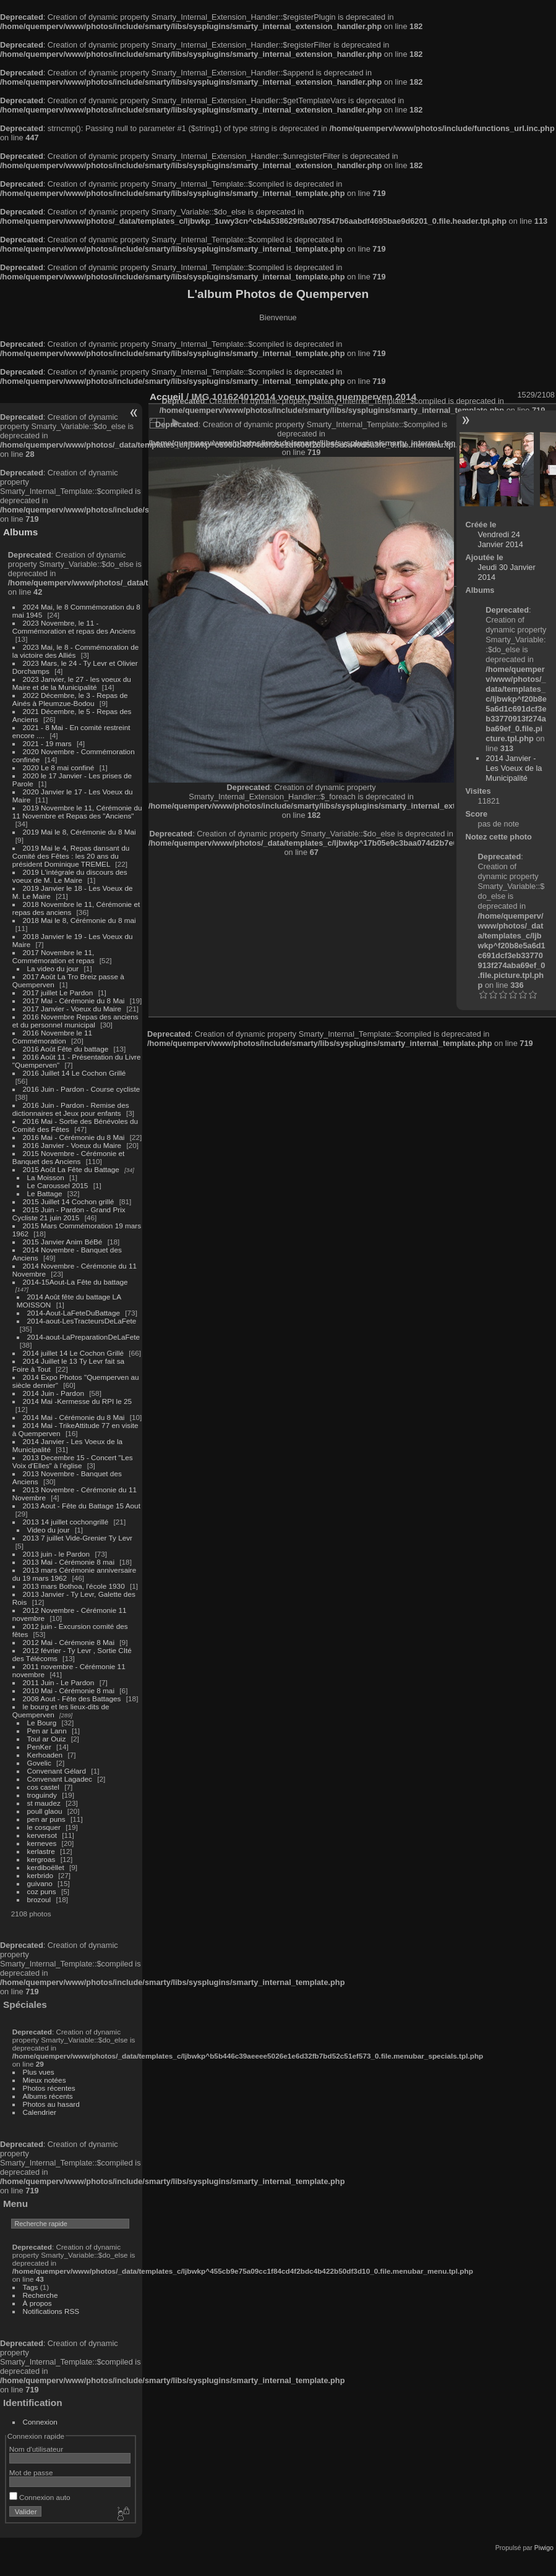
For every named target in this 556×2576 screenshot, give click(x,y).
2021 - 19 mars (47, 743)
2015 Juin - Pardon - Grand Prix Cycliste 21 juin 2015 (69, 1213)
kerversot (42, 1835)
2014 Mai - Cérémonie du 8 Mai (74, 1417)
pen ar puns (46, 1819)
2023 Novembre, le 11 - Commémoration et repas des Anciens (73, 627)
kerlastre (41, 1851)
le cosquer (44, 1827)
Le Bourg (42, 1723)
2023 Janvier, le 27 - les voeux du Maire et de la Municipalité (71, 683)
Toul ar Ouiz (46, 1739)
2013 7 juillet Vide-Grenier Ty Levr (77, 1538)
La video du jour (53, 968)
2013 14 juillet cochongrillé (67, 1522)
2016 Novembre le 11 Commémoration (52, 1037)
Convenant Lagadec (59, 1779)
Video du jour (48, 1530)
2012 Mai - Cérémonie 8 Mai (68, 1642)
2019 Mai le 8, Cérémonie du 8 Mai (79, 832)
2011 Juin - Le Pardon (59, 1682)
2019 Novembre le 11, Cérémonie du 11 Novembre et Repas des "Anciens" (77, 812)
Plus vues (38, 2072)
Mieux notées (44, 2080)
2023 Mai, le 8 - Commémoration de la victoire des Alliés (75, 651)
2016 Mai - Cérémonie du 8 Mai (74, 1137)
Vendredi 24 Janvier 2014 (500, 539)
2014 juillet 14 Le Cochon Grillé (73, 1353)
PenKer (39, 1747)
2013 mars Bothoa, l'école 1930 (74, 1586)
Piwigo (544, 2547)
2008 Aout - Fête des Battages (72, 1698)
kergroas (41, 1859)
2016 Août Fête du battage (66, 1049)
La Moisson (45, 1177)
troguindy (42, 1795)
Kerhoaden (45, 1755)
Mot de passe (31, 2472)
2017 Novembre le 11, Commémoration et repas (53, 956)
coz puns (41, 1891)
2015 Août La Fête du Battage (71, 1169)
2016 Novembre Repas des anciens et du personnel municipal (75, 1021)
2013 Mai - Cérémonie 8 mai (68, 1562)
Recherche (40, 2295)
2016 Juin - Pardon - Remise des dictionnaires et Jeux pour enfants (70, 1109)
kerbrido (40, 1875)
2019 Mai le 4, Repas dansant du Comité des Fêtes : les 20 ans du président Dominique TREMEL (70, 856)
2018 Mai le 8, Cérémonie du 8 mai (79, 920)
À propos (37, 2303)
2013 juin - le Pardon (56, 1554)
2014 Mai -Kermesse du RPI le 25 (77, 1401)
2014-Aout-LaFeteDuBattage (73, 1313)
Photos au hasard (51, 2104)
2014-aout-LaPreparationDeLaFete (83, 1337)
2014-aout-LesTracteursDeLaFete (82, 1321)
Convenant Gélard (57, 1771)
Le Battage (44, 1193)
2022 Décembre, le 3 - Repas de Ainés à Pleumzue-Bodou (70, 699)
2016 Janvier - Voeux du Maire (72, 1145)
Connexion (40, 2422)
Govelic (39, 1763)
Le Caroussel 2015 (57, 1185)
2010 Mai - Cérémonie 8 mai (68, 1690)
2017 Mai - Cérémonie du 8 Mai (74, 1001)
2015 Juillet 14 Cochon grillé (68, 1201)
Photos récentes (49, 2088)
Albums (20, 532)
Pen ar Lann (47, 1731)
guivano (40, 1883)
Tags (30, 2287)
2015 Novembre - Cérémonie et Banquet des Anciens (68, 1157)
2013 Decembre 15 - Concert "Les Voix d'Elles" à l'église (72, 1461)
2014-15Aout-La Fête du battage (75, 1282)
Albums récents (48, 2096)
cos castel (43, 1787)
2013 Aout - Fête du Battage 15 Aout (81, 1506)
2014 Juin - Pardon (53, 1393)
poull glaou (44, 1811)
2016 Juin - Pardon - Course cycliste (81, 1089)
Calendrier (39, 2112)
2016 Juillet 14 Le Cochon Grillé (74, 1073)
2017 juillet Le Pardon (58, 992)
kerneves (42, 1843)
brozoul (39, 1899)
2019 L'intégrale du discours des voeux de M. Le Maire (69, 876)
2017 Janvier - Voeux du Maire (72, 1009)
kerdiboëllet (45, 1867)
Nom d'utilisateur (36, 2449)
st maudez (44, 1803)
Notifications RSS (51, 2311)
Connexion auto (40, 2497)
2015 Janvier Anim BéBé (63, 1242)
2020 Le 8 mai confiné (59, 767)
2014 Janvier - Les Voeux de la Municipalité (513, 768)
